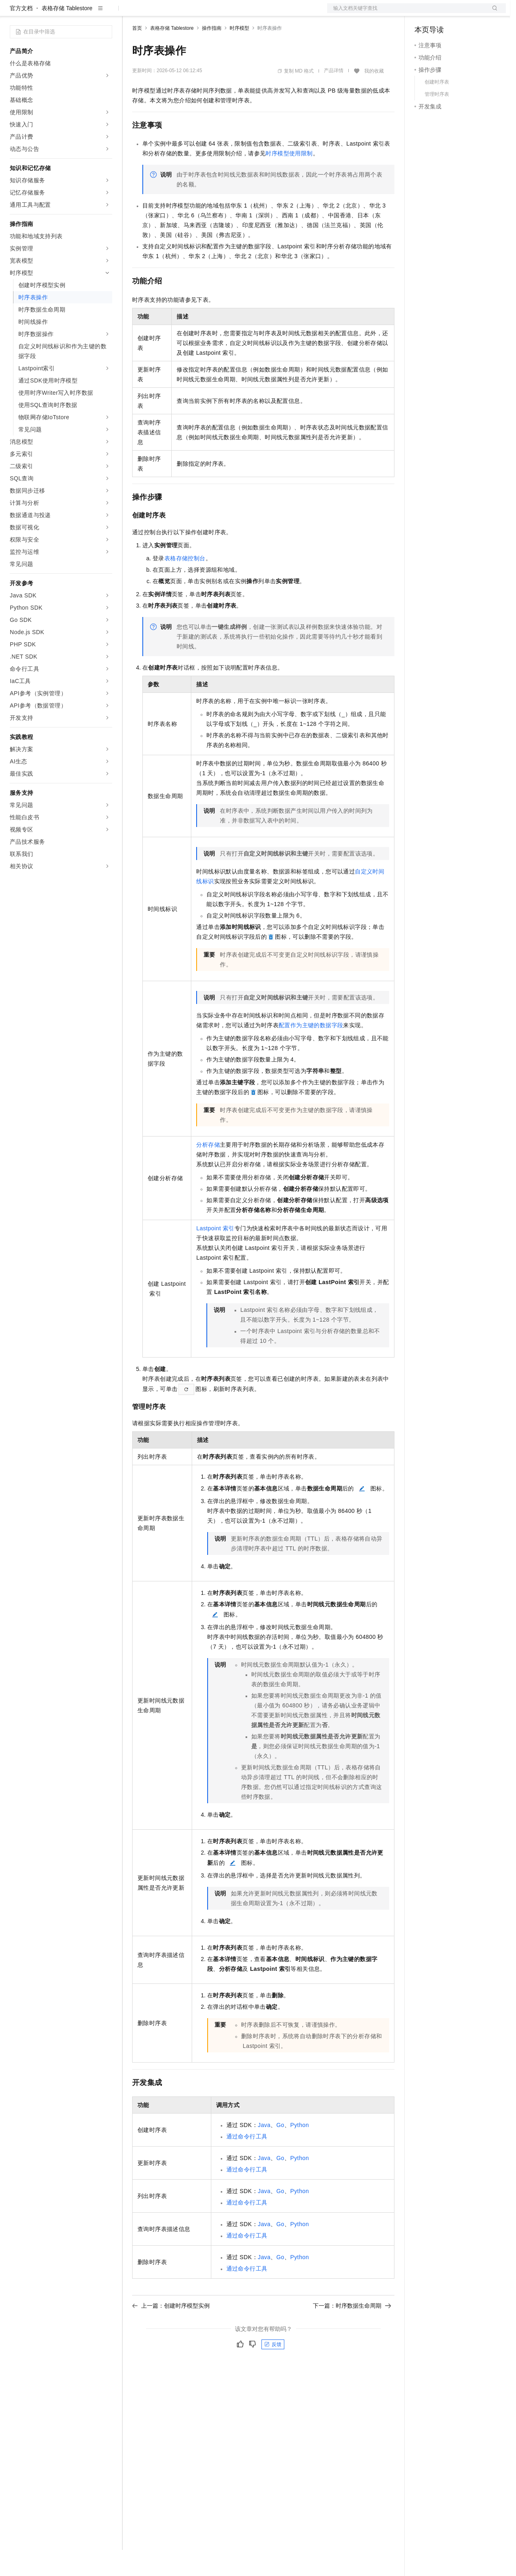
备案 (423, 13)
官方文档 (21, 34)
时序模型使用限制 (289, 179)
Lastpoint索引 (215, 1254)
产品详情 (333, 97)
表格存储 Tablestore (67, 34)
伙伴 (221, 13)
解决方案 (131, 13)
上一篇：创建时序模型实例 (171, 2331)
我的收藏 (374, 97)
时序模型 (239, 54)
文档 (406, 13)
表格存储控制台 (185, 584)
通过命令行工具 (247, 2162)
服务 (240, 13)
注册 (462, 13)
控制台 (443, 13)
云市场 (198, 13)
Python (299, 2151)
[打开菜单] (13, 13)
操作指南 (211, 54)
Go (280, 2151)
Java (264, 2151)
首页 (137, 54)
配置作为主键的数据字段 (311, 1051)
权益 (156, 13)
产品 (106, 13)
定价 (176, 13)
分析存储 (208, 1170)
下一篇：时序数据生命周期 (352, 2331)
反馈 (272, 2370)
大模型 (83, 13)
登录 (492, 13)
